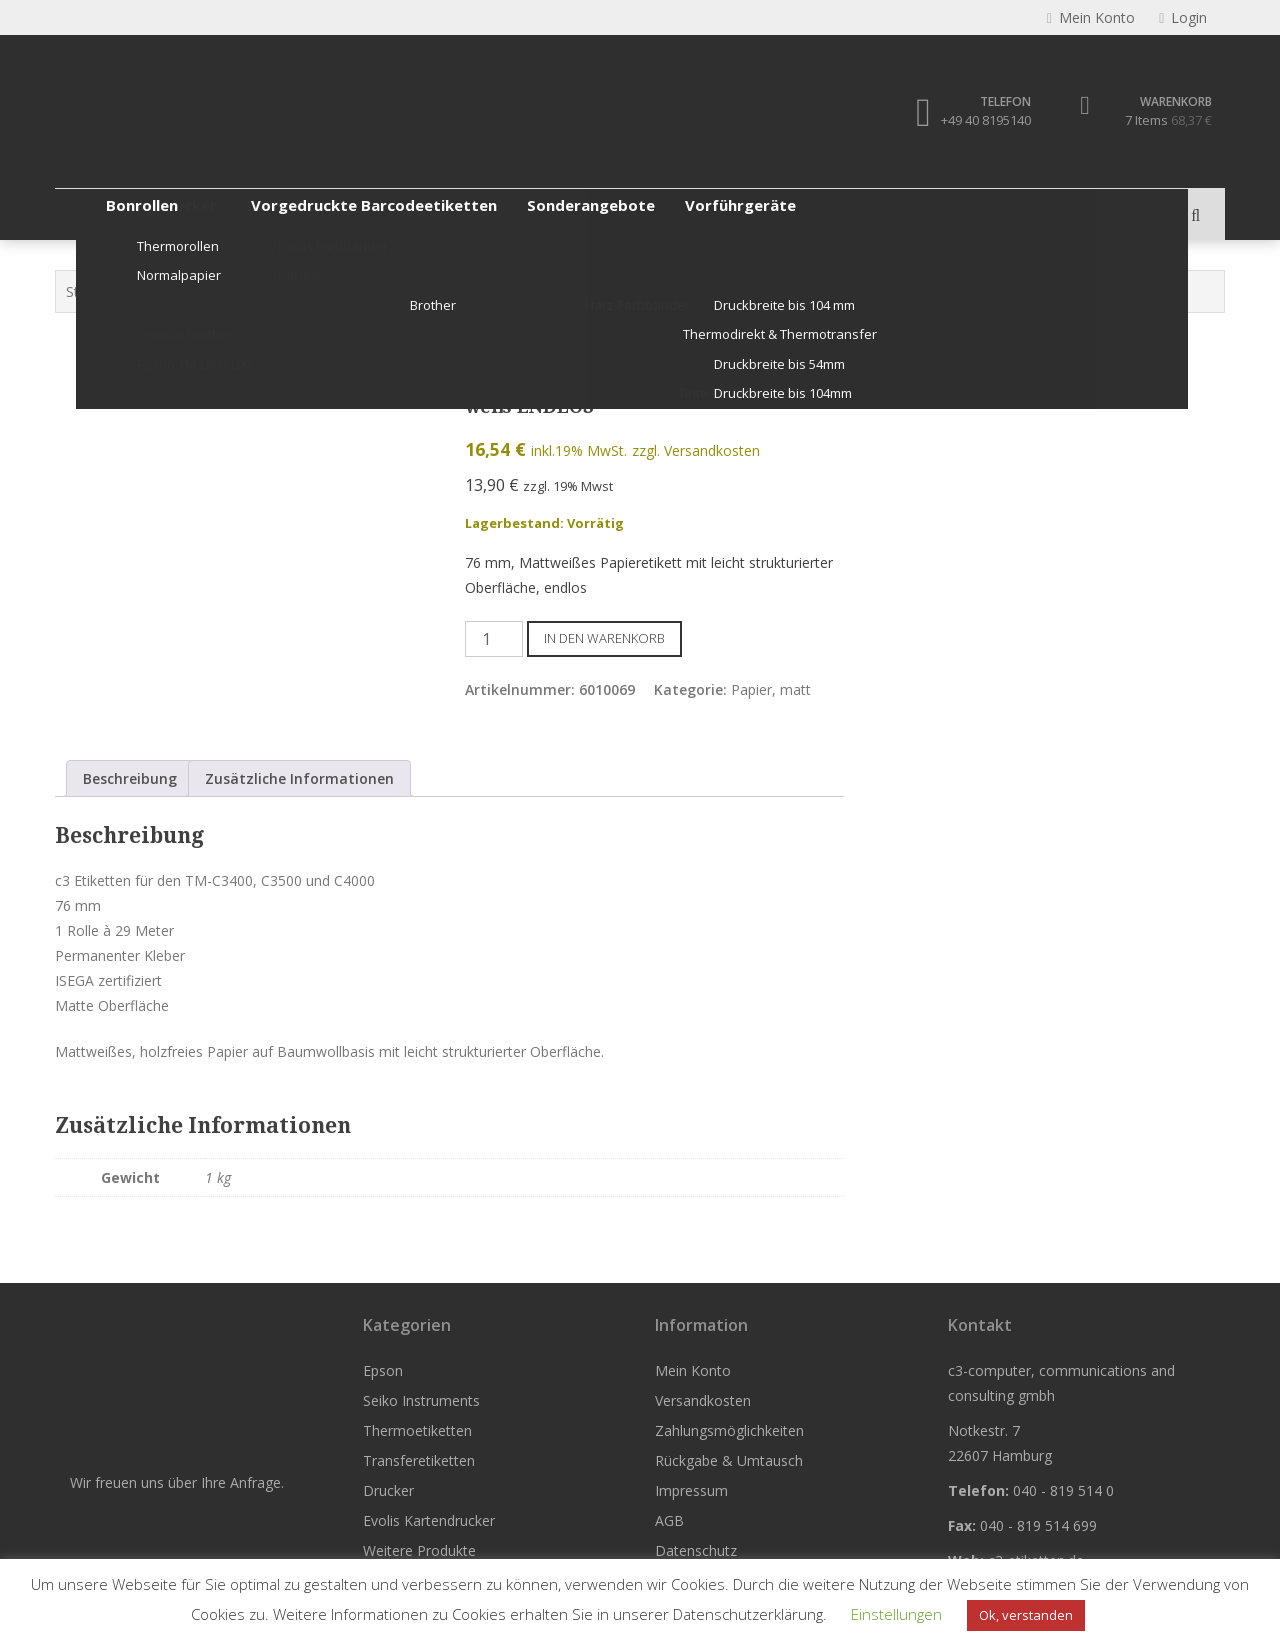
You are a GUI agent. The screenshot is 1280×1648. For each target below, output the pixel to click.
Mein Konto (693, 1370)
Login (1183, 17)
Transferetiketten (517, 213)
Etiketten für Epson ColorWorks (295, 291)
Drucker (638, 213)
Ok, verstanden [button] (1026, 1615)
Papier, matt (685, 291)
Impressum (691, 1490)
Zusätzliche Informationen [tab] (299, 778)
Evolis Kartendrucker (770, 213)
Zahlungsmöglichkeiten (729, 1430)
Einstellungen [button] (896, 1614)
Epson (95, 213)
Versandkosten (703, 1400)
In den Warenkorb (604, 638)
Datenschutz (696, 1550)
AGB (669, 1520)
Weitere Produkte (932, 213)
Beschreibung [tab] (130, 778)
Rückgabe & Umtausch (729, 1460)
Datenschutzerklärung (748, 1614)
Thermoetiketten (366, 213)
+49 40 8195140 (986, 120)
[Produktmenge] (494, 639)
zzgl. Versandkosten (696, 450)
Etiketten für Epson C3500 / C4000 (521, 291)
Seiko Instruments (213, 213)
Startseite (97, 291)
